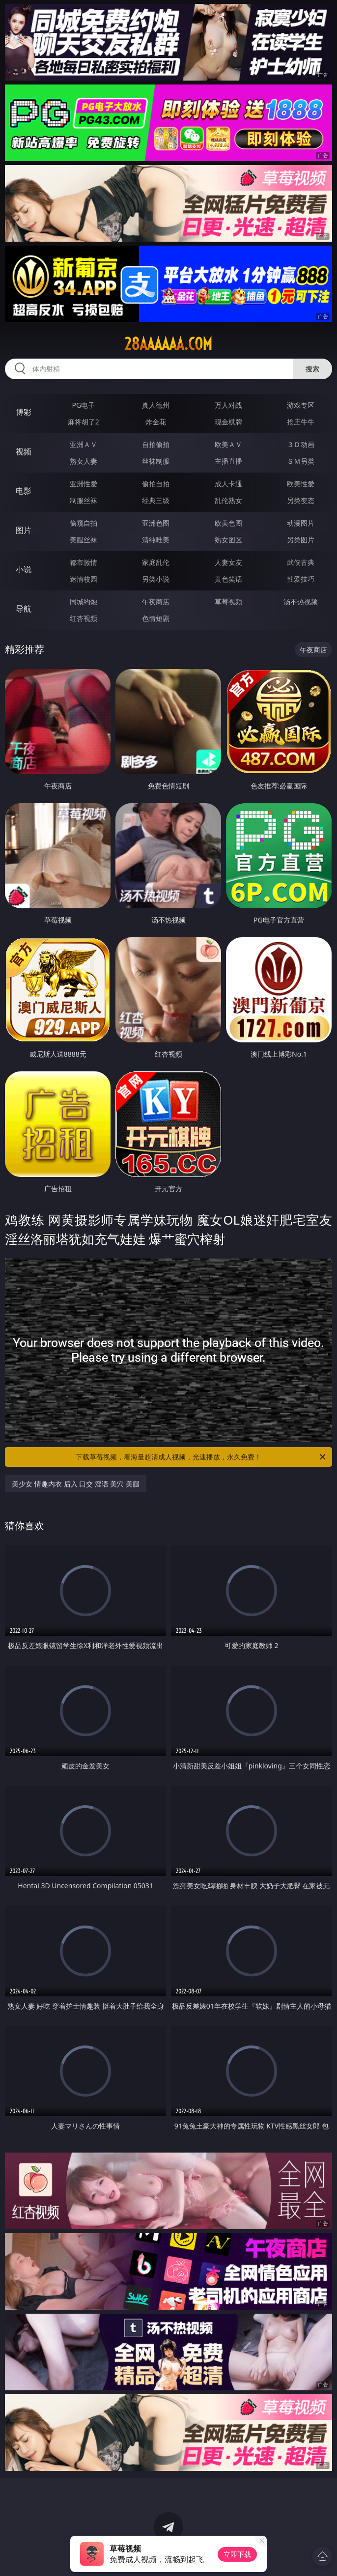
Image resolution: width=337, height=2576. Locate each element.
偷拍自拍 (155, 483)
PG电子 (83, 405)
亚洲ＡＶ (83, 444)
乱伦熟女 (228, 500)
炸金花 (155, 421)
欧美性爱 (300, 483)
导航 (23, 608)
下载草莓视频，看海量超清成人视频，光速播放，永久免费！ (201, 1457)
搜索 (312, 368)
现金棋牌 (228, 421)
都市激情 (83, 562)
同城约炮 (83, 601)
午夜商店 (155, 601)
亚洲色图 (155, 523)
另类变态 (300, 500)
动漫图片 (300, 523)
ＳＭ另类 (300, 461)
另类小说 (155, 579)
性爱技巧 (300, 579)
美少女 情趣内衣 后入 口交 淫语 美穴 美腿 (76, 1483)
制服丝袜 (83, 500)
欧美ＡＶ (228, 444)
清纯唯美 (155, 539)
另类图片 (300, 539)
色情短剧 (155, 618)
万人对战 (228, 405)
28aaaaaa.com (168, 344)
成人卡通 (228, 483)
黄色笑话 (228, 579)
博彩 (23, 412)
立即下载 (237, 2554)
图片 (23, 530)
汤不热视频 (300, 601)
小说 (23, 569)
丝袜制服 (155, 461)
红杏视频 (83, 618)
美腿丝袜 (83, 539)
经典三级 (155, 500)
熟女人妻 (83, 461)
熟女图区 (228, 539)
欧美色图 (228, 523)
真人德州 (155, 405)
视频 (23, 451)
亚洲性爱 (83, 483)
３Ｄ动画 (300, 444)
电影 (23, 490)
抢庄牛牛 (300, 421)
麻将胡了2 (83, 421)
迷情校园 (83, 579)
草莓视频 (228, 601)
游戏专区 (300, 405)
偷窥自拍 (83, 523)
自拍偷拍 (155, 444)
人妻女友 (228, 562)
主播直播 (228, 461)
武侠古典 (300, 562)
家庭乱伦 (155, 562)
